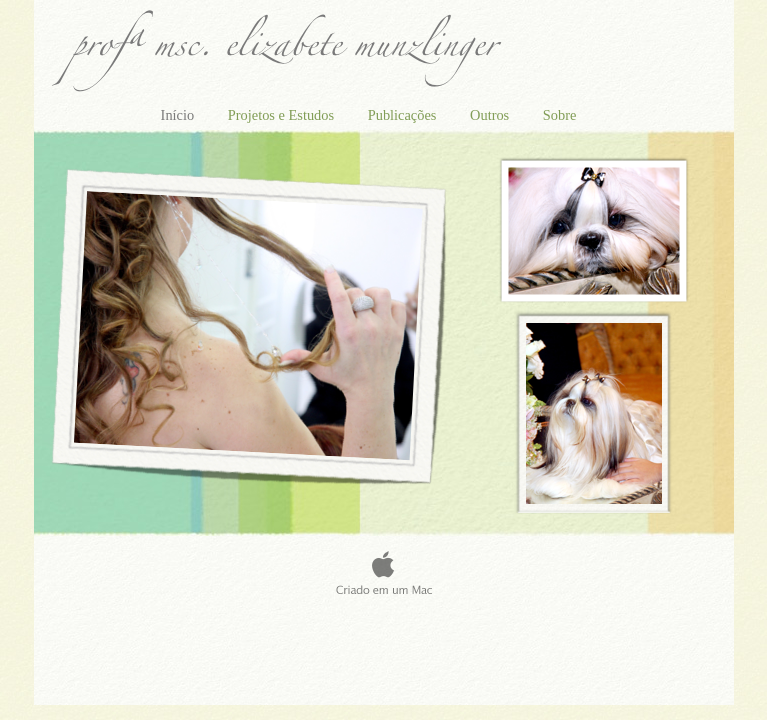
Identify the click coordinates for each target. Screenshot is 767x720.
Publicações (404, 115)
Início (179, 115)
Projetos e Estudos (283, 115)
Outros (491, 115)
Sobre (560, 115)
